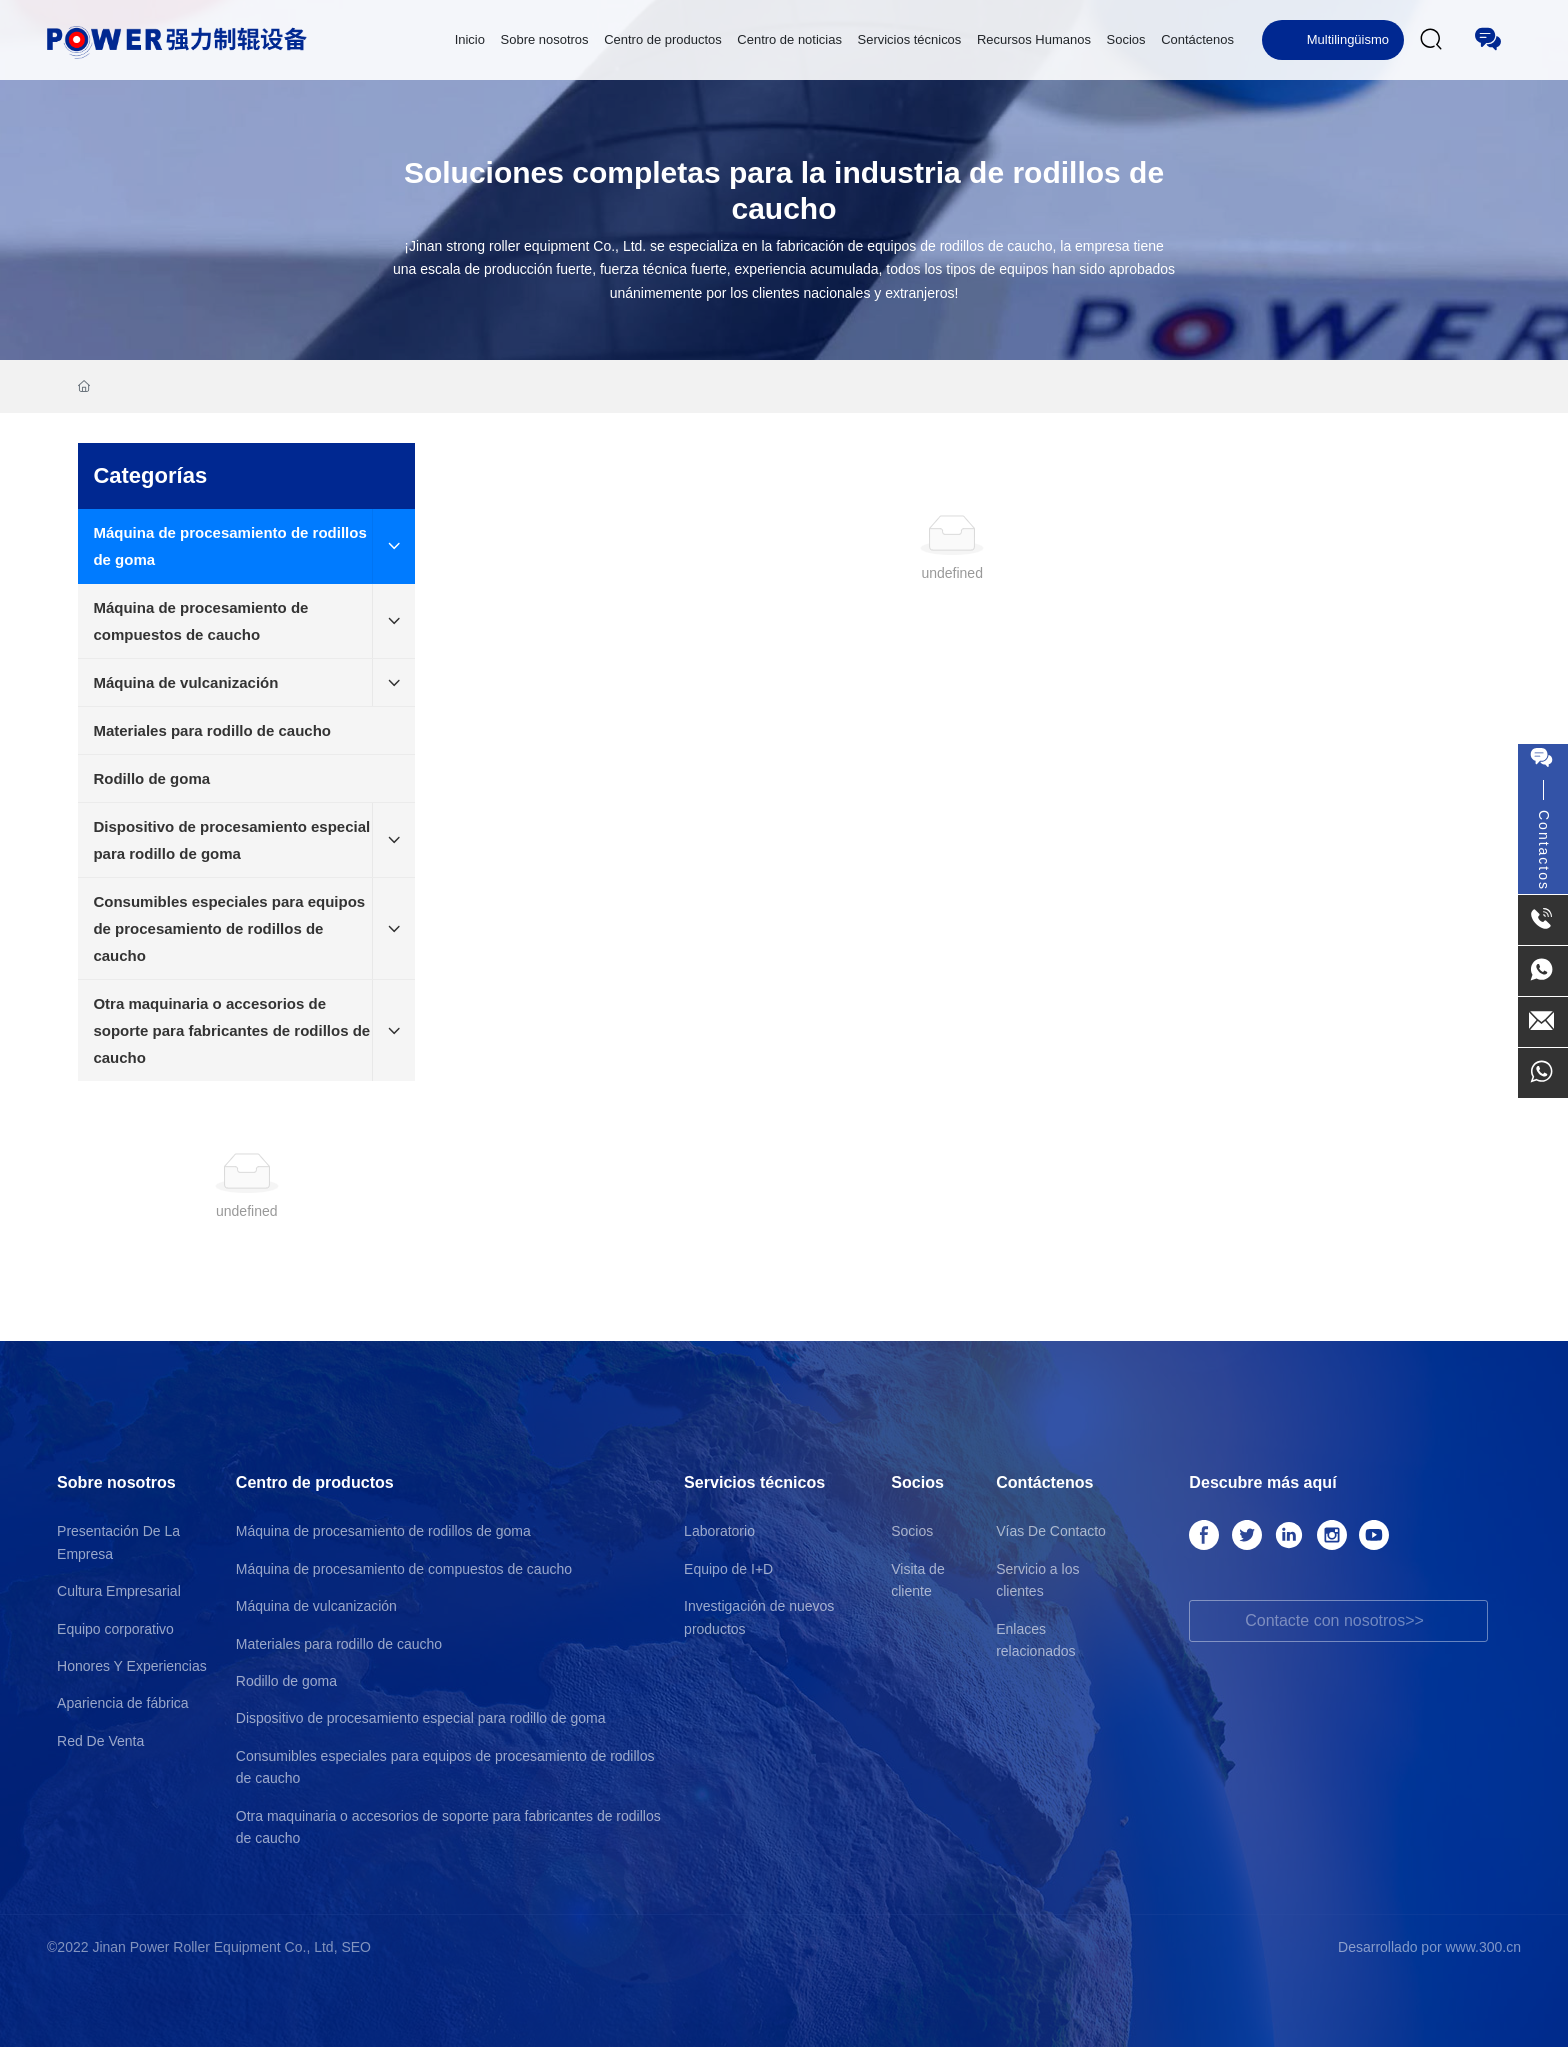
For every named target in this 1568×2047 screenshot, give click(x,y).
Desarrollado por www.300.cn (1429, 1947)
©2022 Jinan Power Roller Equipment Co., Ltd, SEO (209, 1947)
